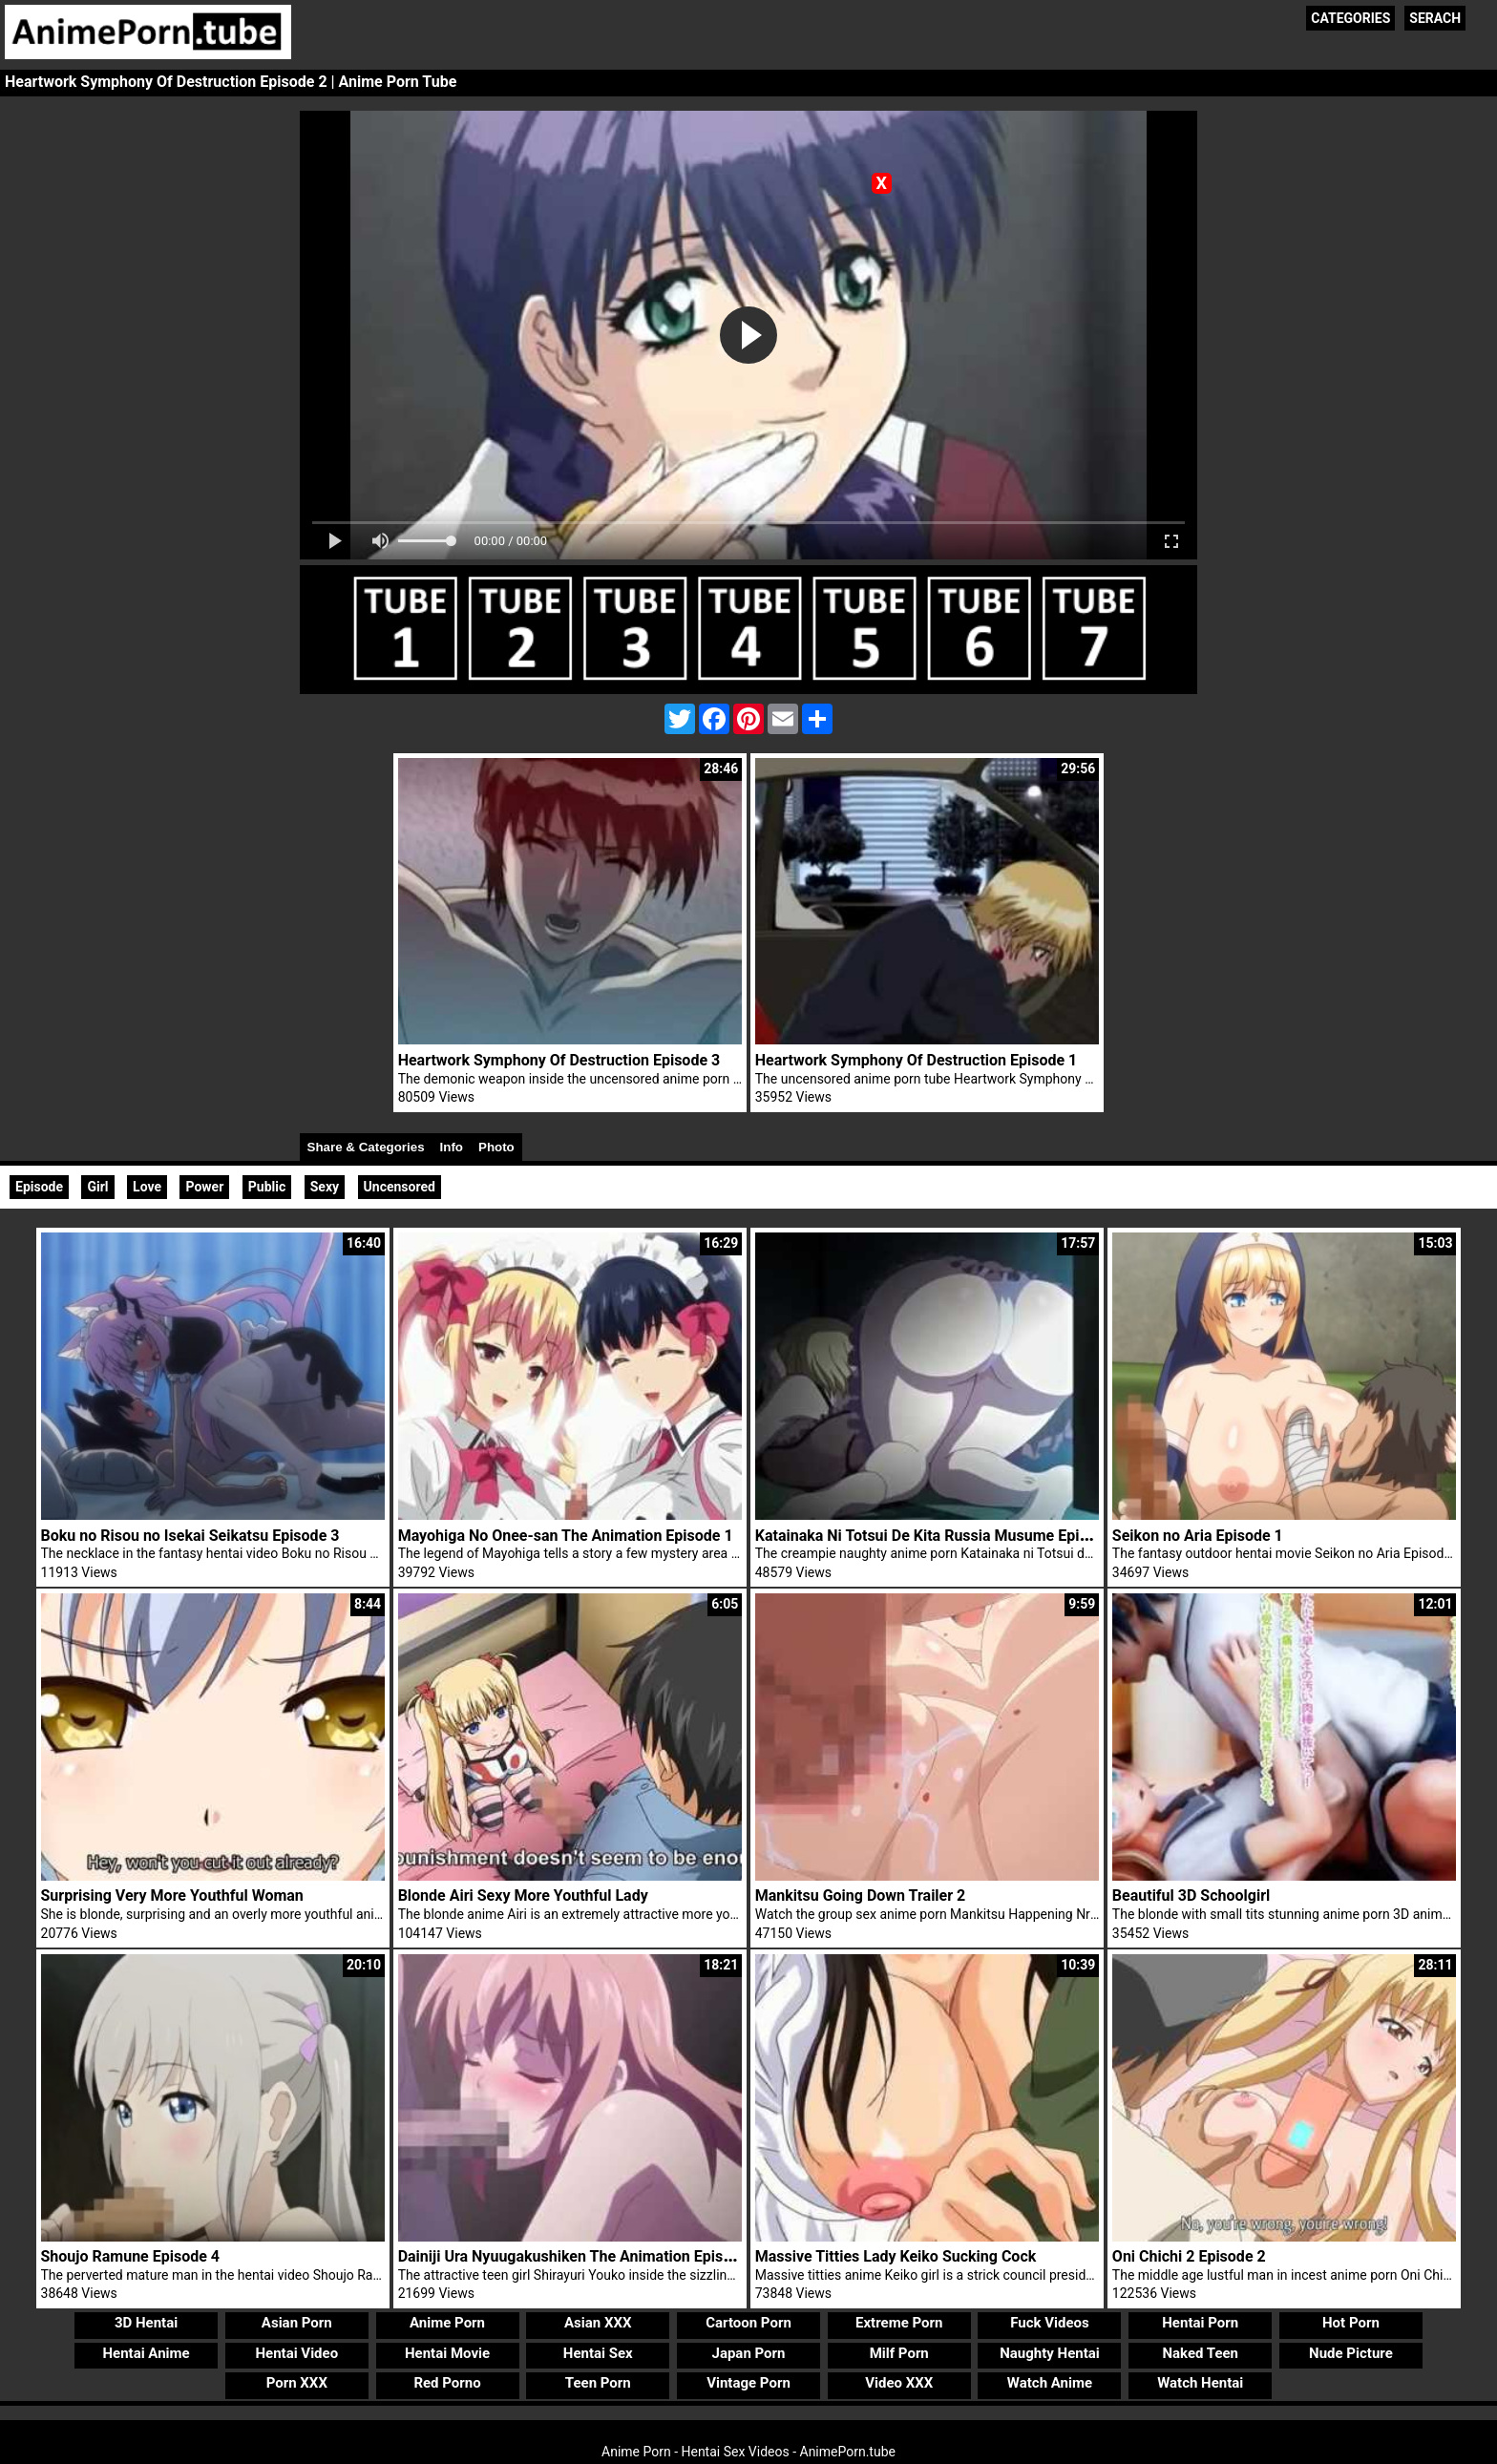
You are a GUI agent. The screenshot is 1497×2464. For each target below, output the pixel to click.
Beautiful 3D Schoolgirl (1191, 1895)
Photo (496, 1147)
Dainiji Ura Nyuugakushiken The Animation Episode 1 (579, 2256)
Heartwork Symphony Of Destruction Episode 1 (916, 1060)
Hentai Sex (598, 2353)
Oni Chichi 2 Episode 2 (1189, 2256)
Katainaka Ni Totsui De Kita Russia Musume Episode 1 (940, 1536)
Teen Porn (598, 2382)
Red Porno (446, 2382)
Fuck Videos (1049, 2322)
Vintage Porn (748, 2382)
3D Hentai (146, 2322)
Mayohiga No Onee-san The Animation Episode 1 (565, 1536)
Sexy (324, 1186)
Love (147, 1186)
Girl (97, 1186)
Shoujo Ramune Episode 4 (130, 2256)
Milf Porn (899, 2353)
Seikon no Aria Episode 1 (1197, 1536)
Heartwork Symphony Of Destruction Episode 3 (559, 1060)
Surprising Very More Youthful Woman (172, 1895)
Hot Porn (1351, 2322)
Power (204, 1186)
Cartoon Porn (748, 2322)
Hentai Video (296, 2353)
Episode (39, 1186)
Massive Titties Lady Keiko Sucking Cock (896, 2256)
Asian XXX (597, 2322)
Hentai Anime (145, 2353)
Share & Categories (366, 1147)
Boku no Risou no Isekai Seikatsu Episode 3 (190, 1536)
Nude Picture (1351, 2353)
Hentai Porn (1200, 2322)
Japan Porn (749, 2353)
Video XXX (899, 2382)
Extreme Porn (898, 2322)
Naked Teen (1200, 2353)
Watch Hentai (1200, 2382)
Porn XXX (296, 2382)
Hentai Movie (447, 2353)
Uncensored (399, 1186)
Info (451, 1147)
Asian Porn (297, 2322)
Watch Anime (1049, 2382)
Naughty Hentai (1050, 2353)
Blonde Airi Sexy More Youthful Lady (523, 1895)
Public (266, 1186)
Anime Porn (447, 2322)
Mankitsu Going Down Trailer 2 (860, 1895)
